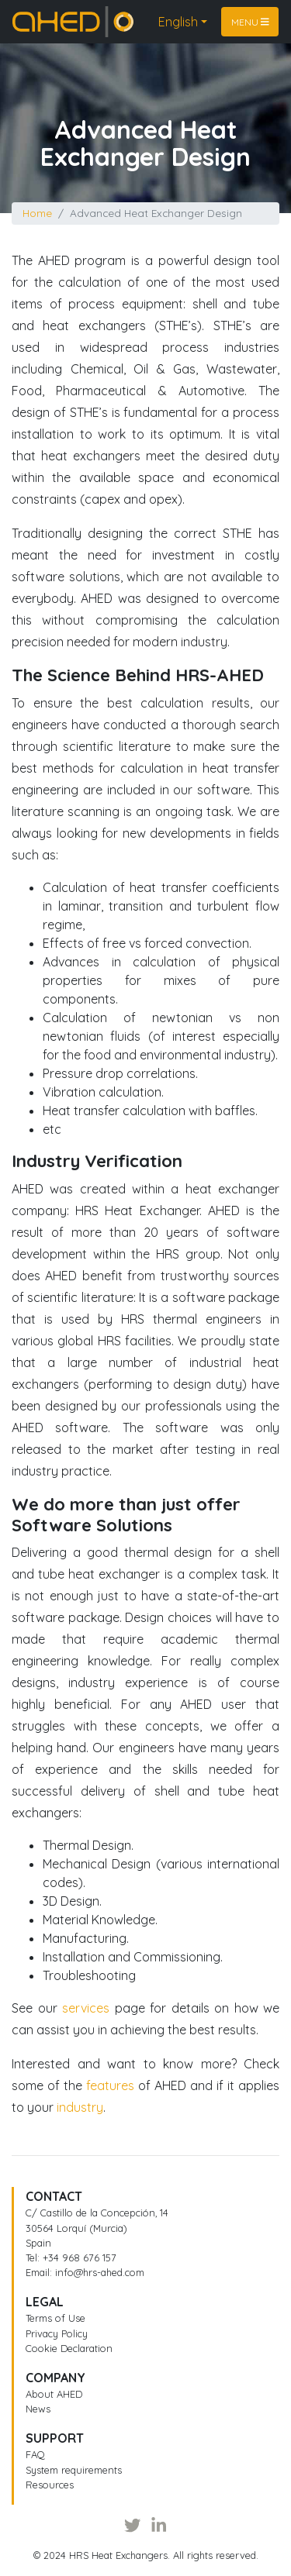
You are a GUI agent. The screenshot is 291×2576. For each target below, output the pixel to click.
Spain (38, 2243)
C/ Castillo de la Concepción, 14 (97, 2212)
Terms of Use (55, 2318)
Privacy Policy (57, 2333)
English (178, 21)
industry (80, 2107)
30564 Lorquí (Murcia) (76, 2228)
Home (29, 15)
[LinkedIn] (159, 2525)
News (38, 2408)
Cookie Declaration (69, 2348)
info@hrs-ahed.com (99, 2272)
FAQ (35, 2454)
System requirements (74, 2470)
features (110, 2085)
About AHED (54, 2394)
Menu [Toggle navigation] (250, 21)
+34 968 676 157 (79, 2257)
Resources (50, 2484)
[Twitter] (132, 2525)
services (85, 2008)
